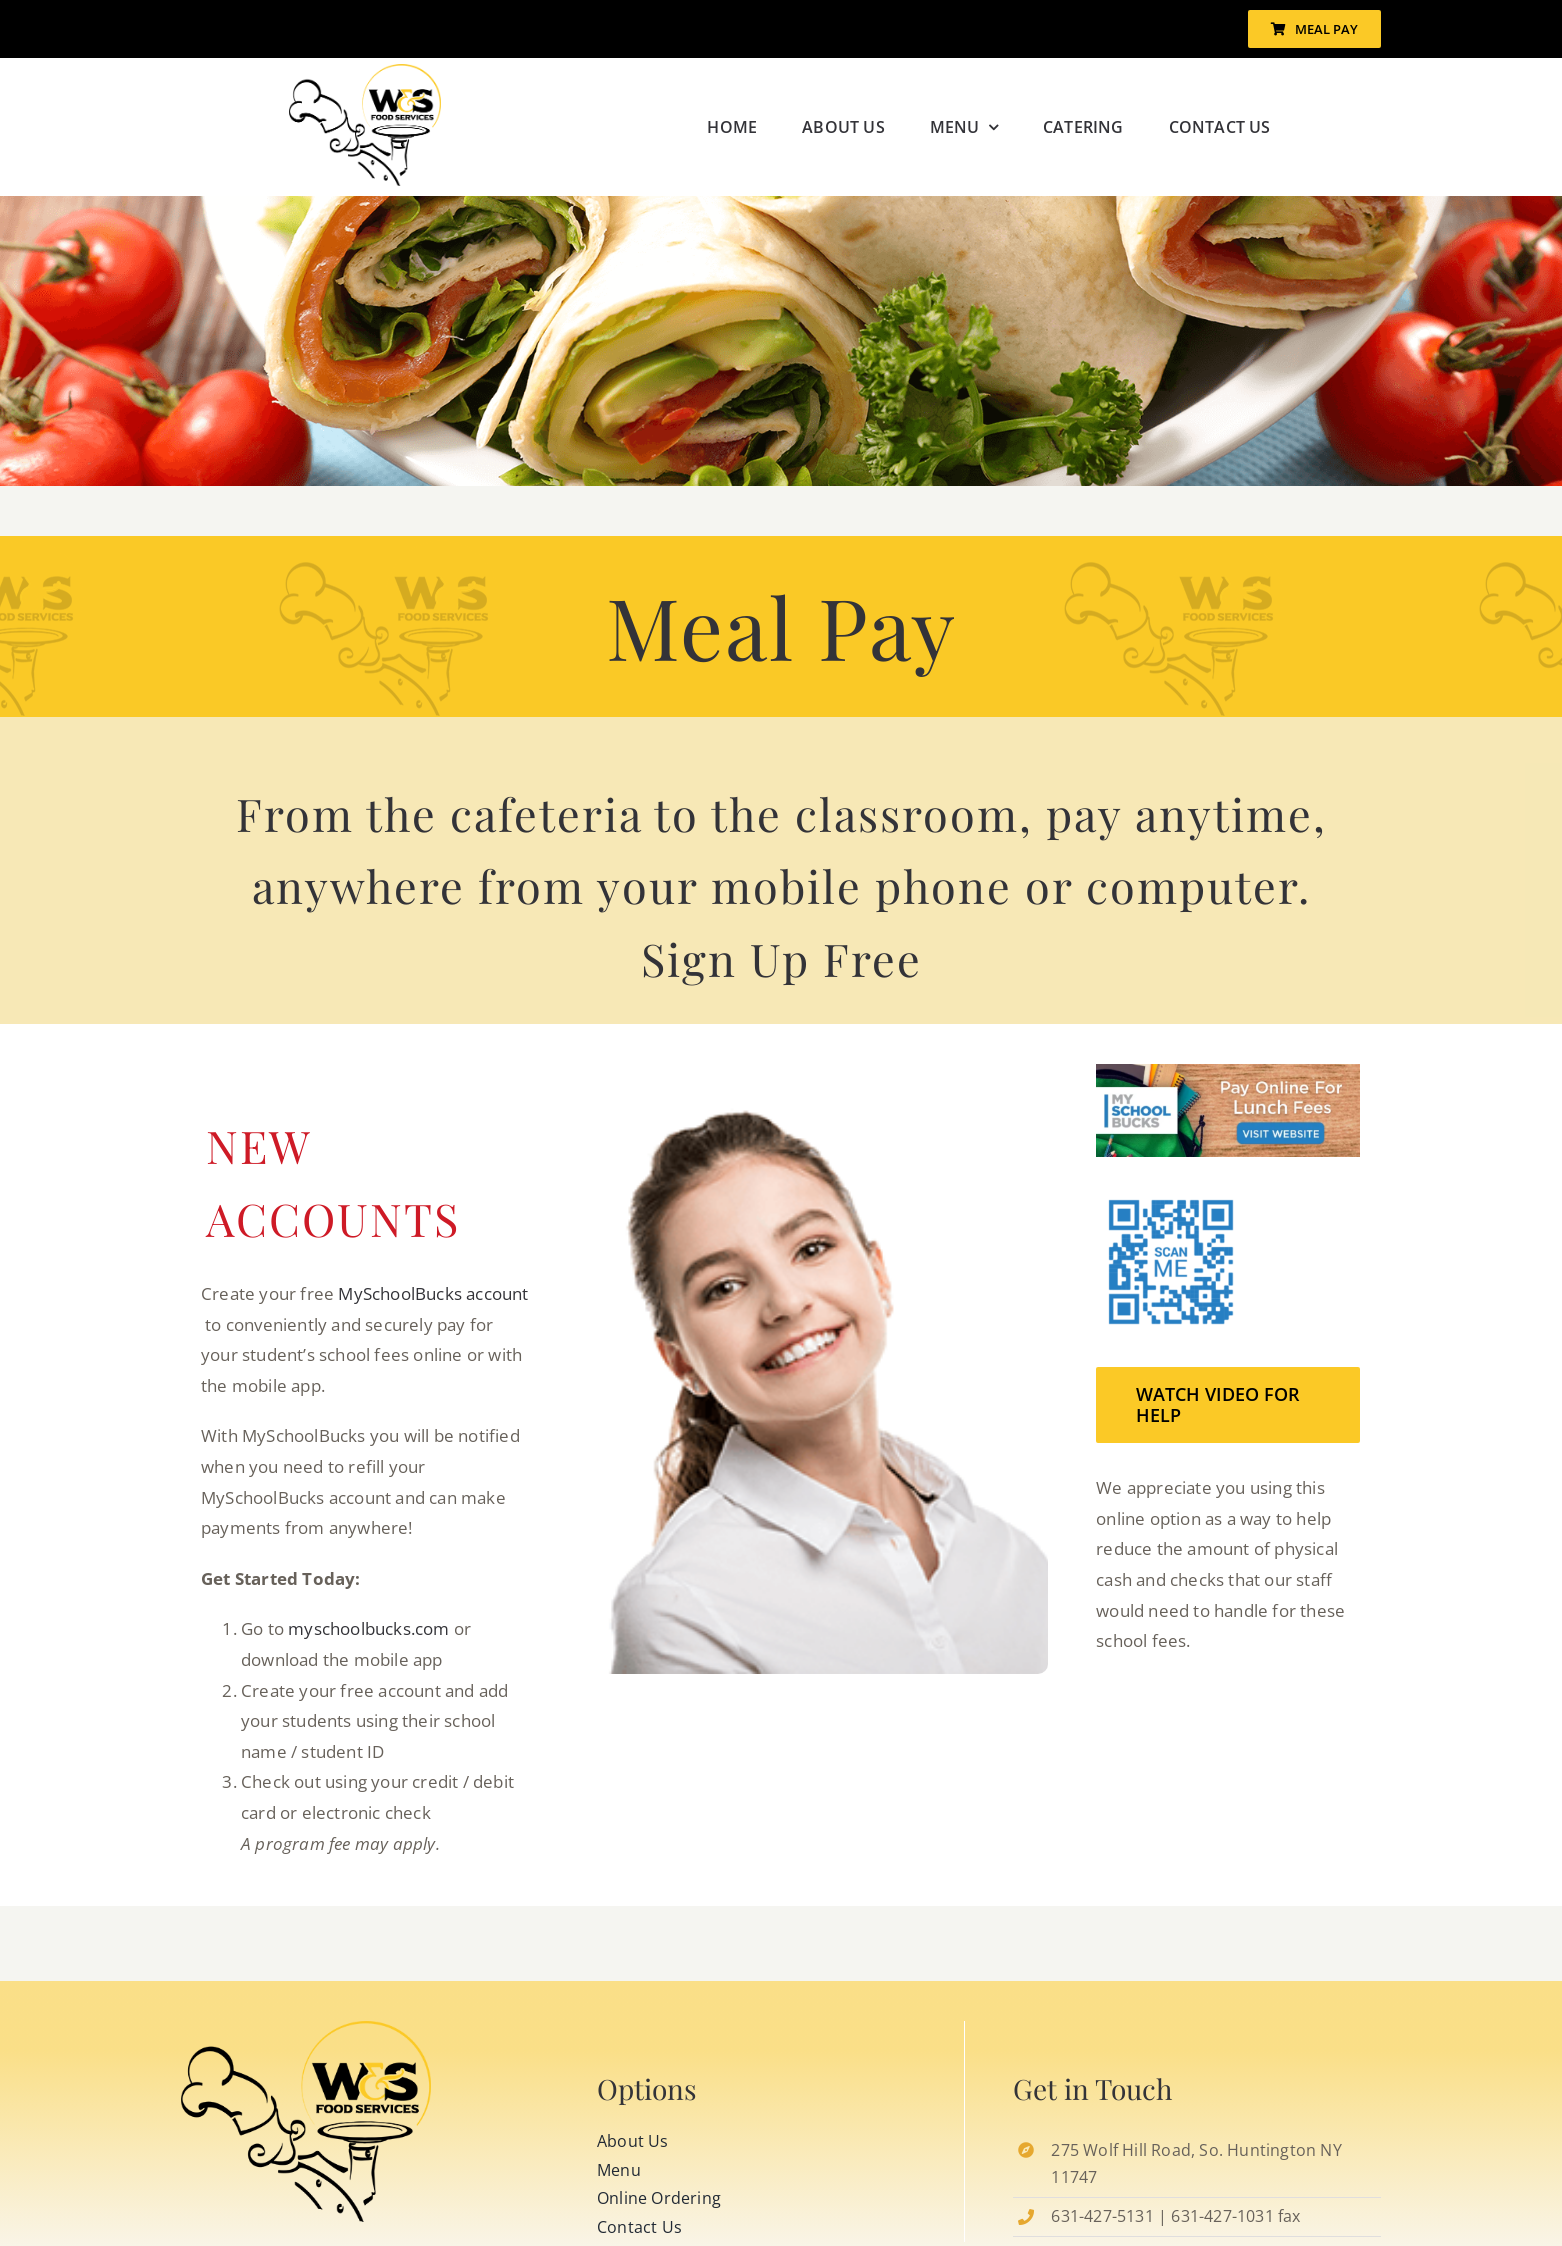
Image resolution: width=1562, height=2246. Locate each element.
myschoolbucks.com (368, 1628)
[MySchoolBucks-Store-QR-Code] (306, 2029)
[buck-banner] (1228, 1072)
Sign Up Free (781, 958)
